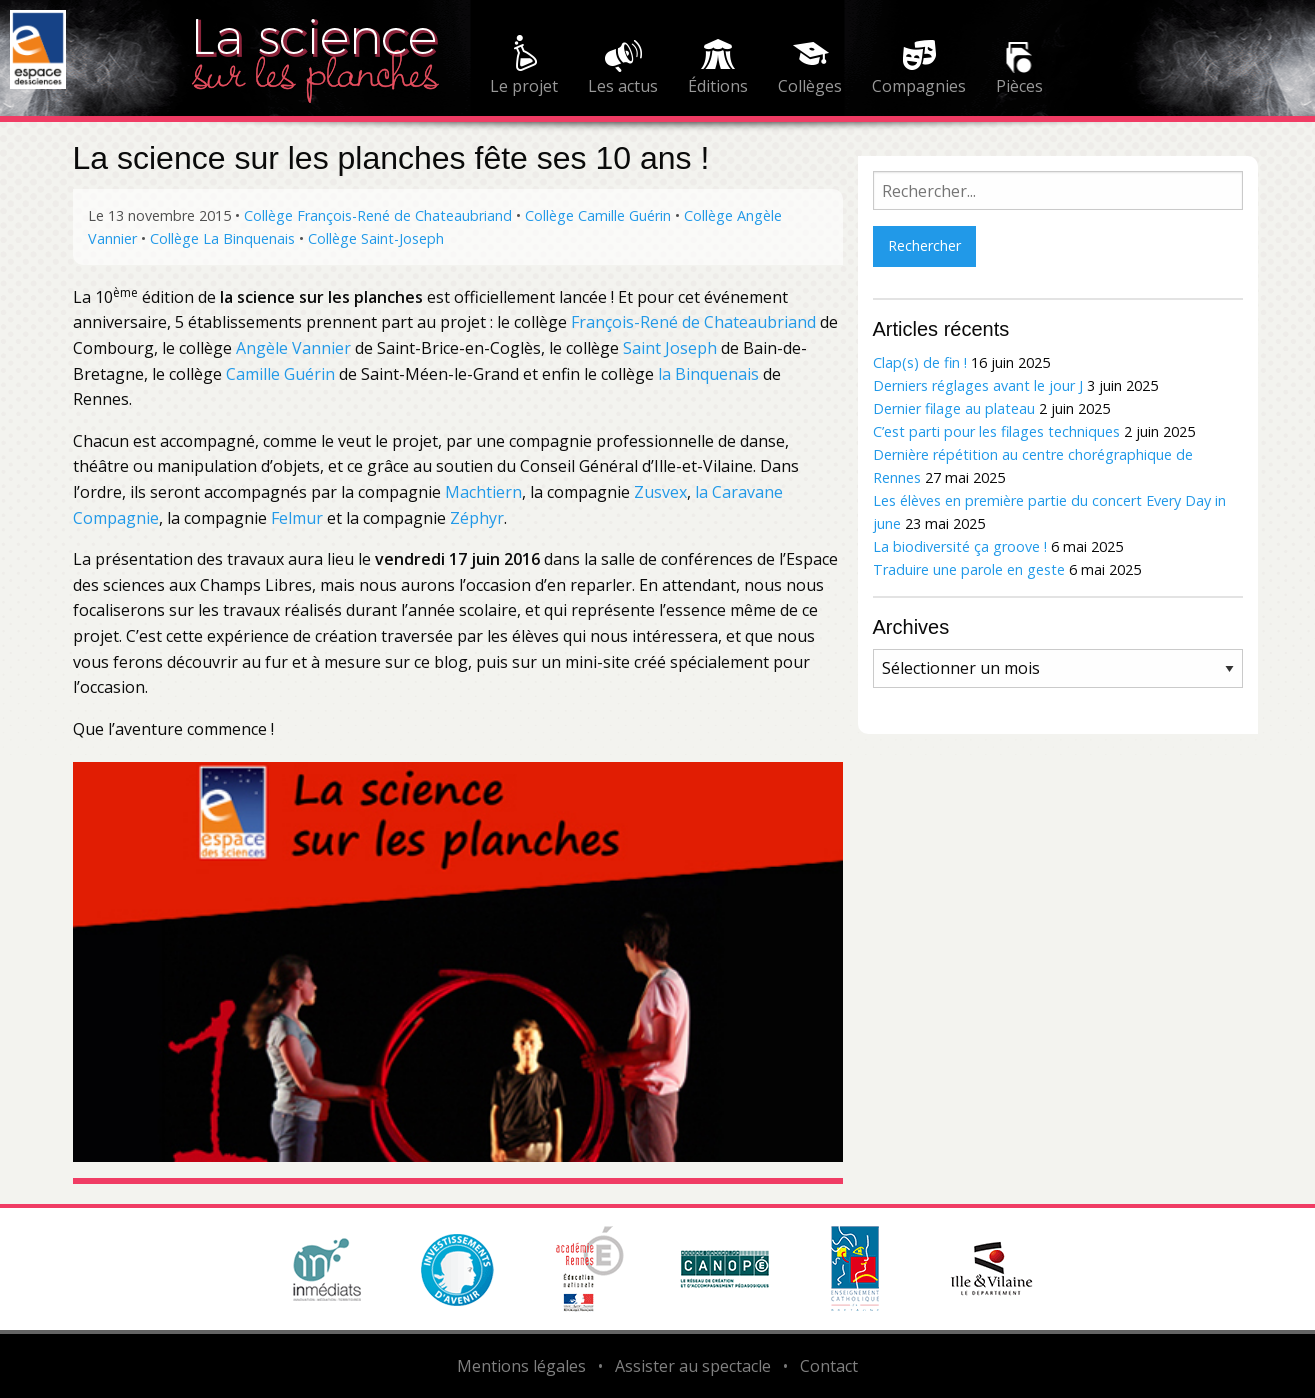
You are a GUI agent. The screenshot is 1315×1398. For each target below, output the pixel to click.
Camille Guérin (280, 374)
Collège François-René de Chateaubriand (378, 215)
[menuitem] (524, 68)
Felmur (299, 518)
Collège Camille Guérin (598, 215)
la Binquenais (708, 374)
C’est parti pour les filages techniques (996, 431)
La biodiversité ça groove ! (960, 546)
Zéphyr (477, 518)
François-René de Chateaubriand (693, 322)
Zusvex (660, 492)
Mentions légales (521, 1366)
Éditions (718, 86)
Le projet (524, 86)
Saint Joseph (670, 348)
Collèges (810, 86)
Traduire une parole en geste (969, 569)
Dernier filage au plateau (954, 408)
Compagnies (919, 86)
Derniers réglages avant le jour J (978, 385)
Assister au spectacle (693, 1366)
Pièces (1019, 86)
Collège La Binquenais (222, 238)
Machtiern (483, 492)
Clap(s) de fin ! (920, 362)
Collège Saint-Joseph (376, 238)
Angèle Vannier (293, 348)
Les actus (623, 86)
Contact (829, 1366)
